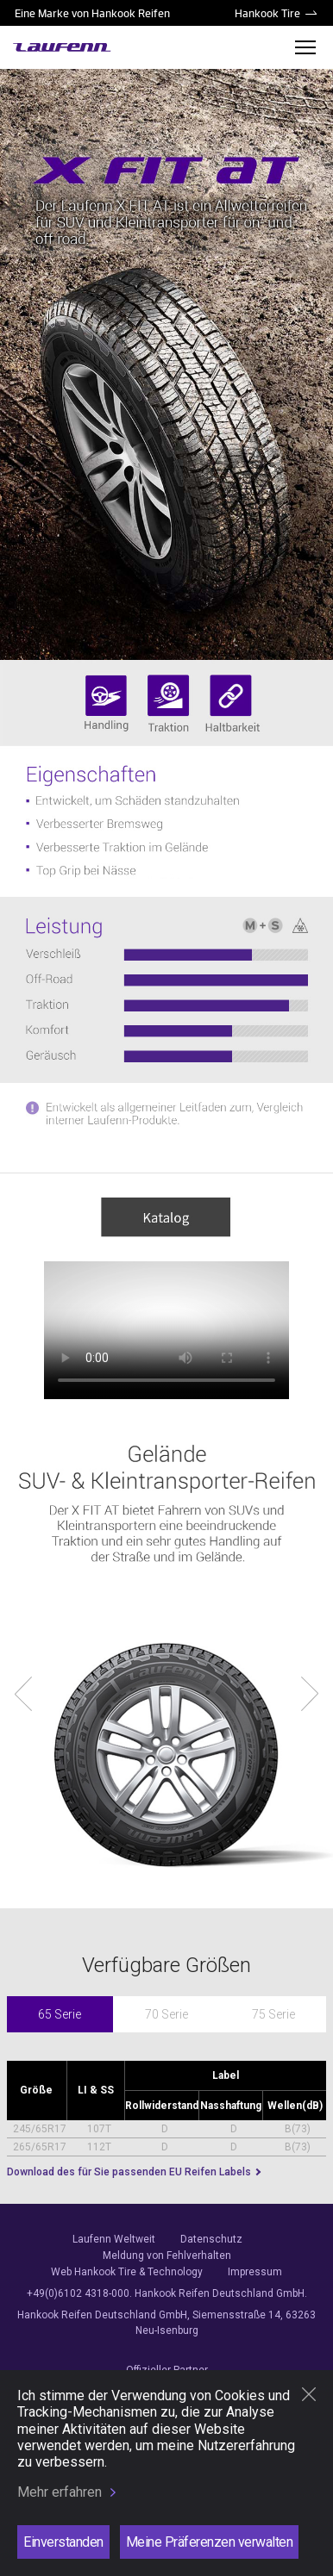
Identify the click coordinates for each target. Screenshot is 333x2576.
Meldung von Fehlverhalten (167, 2255)
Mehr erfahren (59, 2492)
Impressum (255, 2272)
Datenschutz (211, 2239)
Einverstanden (63, 2542)
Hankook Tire (267, 13)
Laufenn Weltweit (113, 2239)
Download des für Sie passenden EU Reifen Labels (130, 2172)
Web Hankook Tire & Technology (127, 2272)
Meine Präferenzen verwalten (209, 2542)
